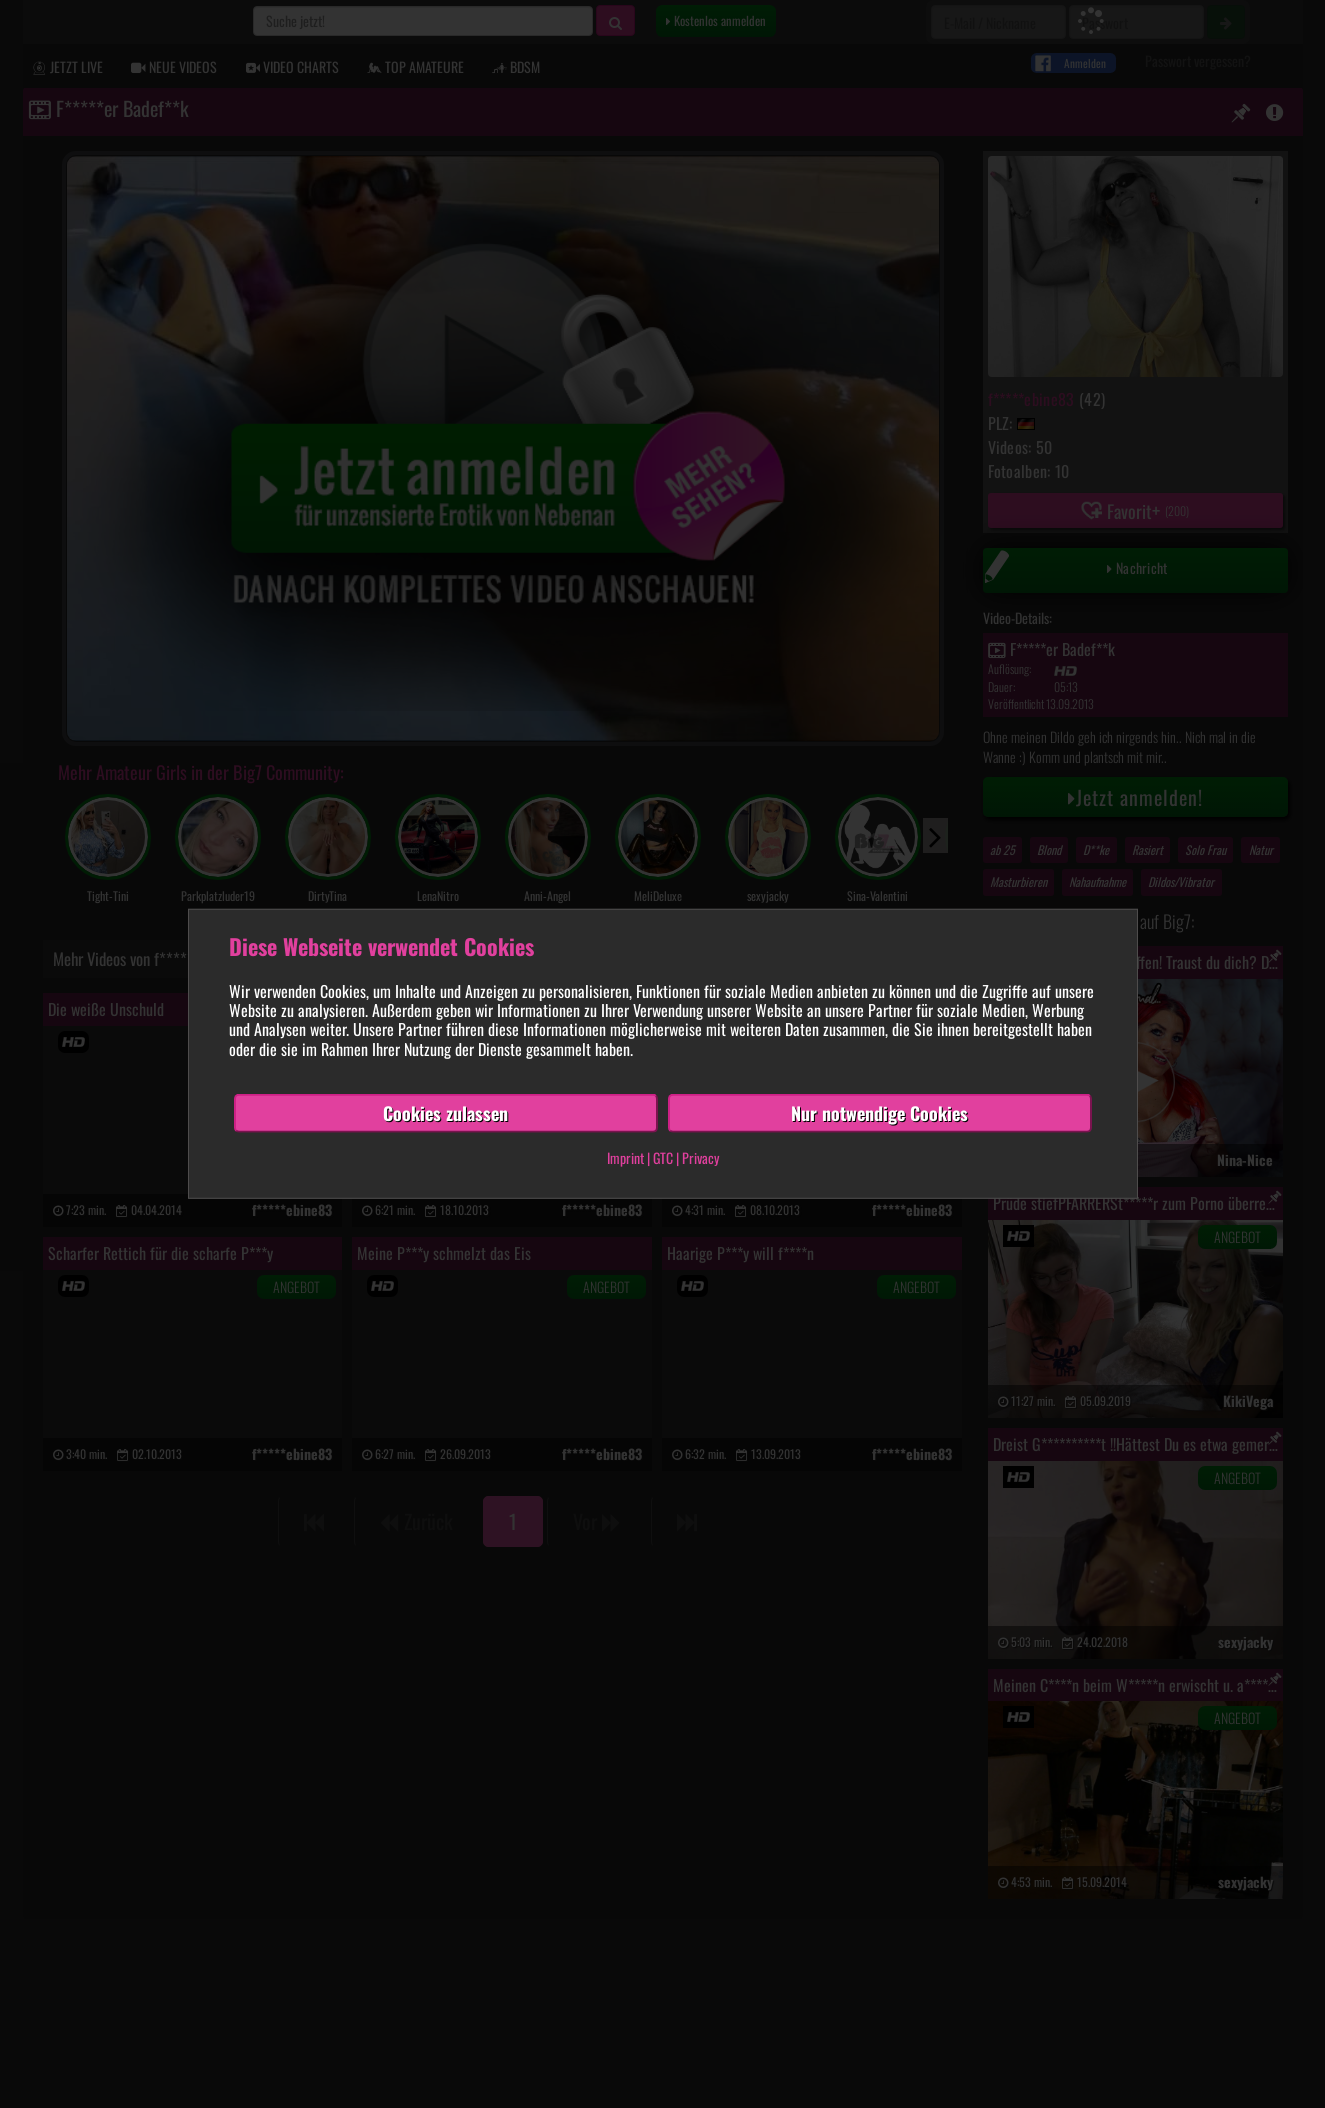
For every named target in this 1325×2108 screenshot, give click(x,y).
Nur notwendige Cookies (879, 1113)
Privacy (700, 1157)
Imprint (625, 1157)
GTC (663, 1157)
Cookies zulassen (445, 1113)
